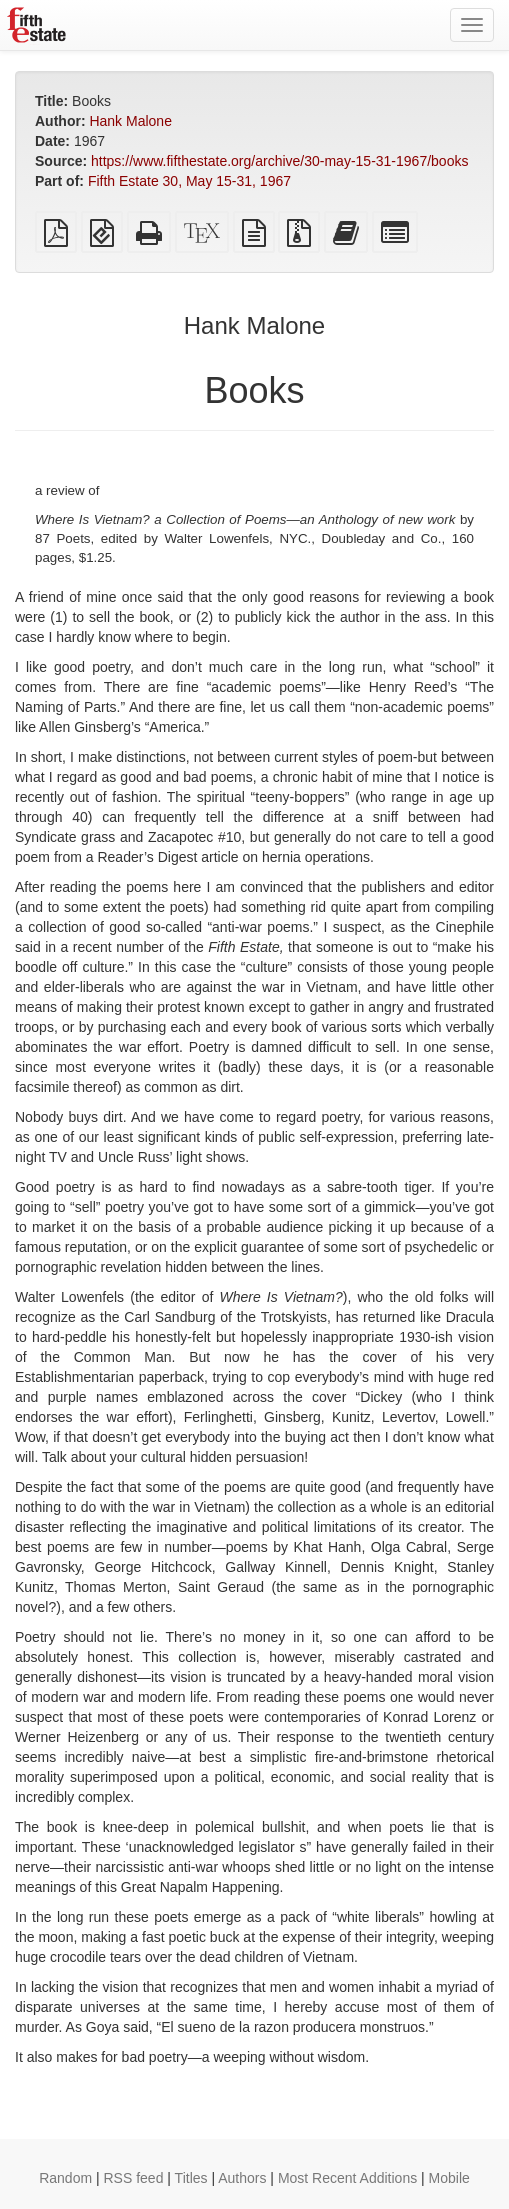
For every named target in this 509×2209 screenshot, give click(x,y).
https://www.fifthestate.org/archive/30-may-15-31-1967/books (279, 161)
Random (65, 2178)
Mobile (449, 2178)
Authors (242, 2178)
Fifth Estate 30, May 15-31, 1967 (189, 181)
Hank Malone (130, 121)
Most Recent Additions (347, 2178)
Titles (191, 2178)
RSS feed (134, 2178)
